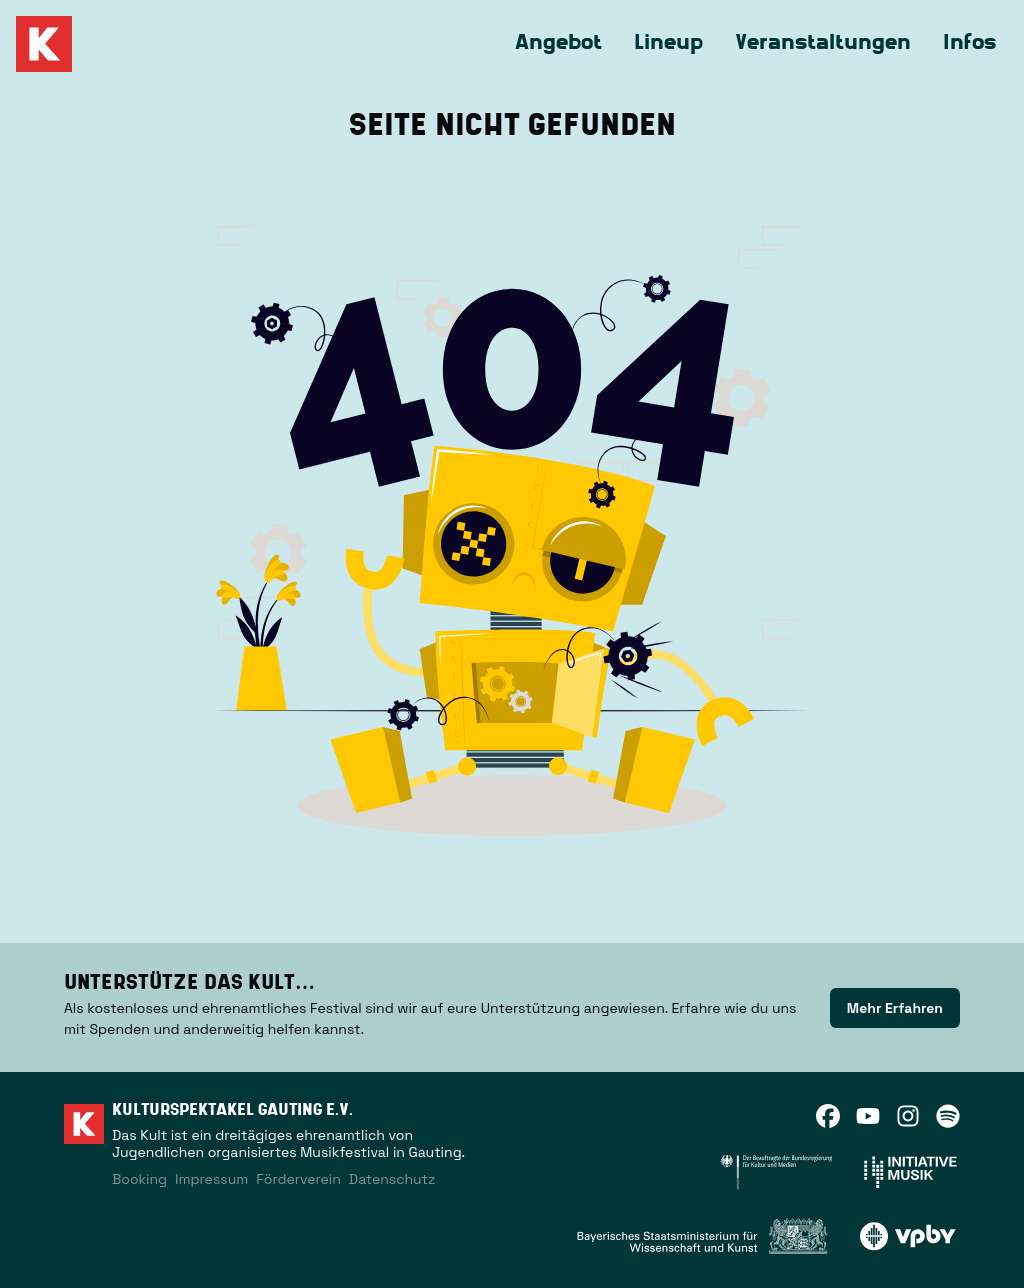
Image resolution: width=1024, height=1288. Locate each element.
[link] (895, 1008)
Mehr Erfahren (895, 1008)
